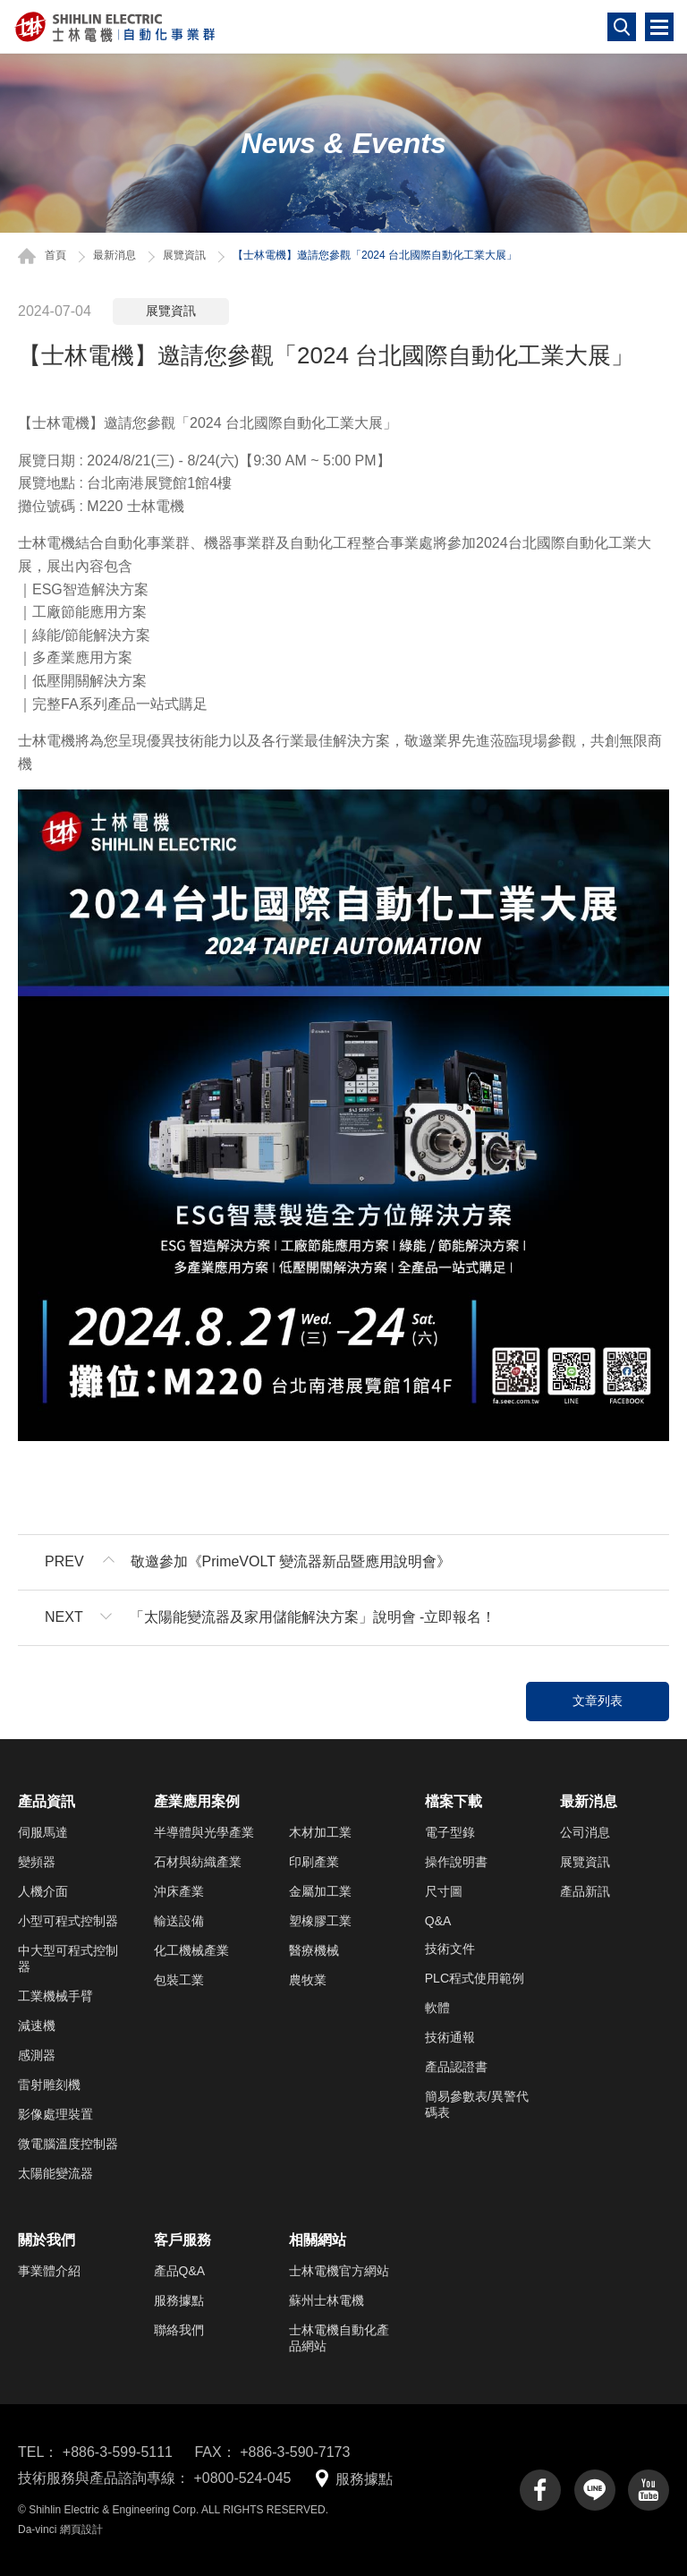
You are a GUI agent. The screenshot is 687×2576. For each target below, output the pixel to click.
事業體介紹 (49, 2271)
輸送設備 (179, 1921)
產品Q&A (180, 2271)
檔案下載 (453, 1801)
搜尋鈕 (621, 27)
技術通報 (450, 2037)
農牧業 (308, 1980)
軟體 (437, 2007)
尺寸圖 (443, 1891)
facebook (540, 2490)
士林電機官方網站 (339, 2271)
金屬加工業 (320, 1891)
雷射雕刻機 (49, 2084)
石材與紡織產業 (198, 1862)
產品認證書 (456, 2067)
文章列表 (597, 1700)
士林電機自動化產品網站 (339, 2338)
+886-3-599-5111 (118, 2452)
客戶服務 (182, 2240)
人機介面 (43, 1891)
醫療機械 (314, 1950)
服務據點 (179, 2300)
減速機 (36, 2025)
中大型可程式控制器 (68, 1958)
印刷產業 (314, 1862)
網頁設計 (81, 2529)
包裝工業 (179, 1980)
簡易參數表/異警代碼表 (477, 2104)
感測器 (36, 2055)
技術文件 (450, 1948)
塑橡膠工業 (320, 1921)
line (594, 2490)
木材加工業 (320, 1832)
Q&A (438, 1921)
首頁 (55, 255)
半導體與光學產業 (204, 1832)
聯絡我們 (179, 2330)
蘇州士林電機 (326, 2300)
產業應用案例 (197, 1801)
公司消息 (585, 1832)
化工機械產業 (191, 1950)
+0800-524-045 (242, 2478)
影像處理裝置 (55, 2114)
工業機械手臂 (55, 1996)
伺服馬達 (43, 1832)
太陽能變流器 (55, 2173)
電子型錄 (450, 1832)
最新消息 (114, 255)
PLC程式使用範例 (474, 1978)
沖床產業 (179, 1891)
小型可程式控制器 (68, 1921)
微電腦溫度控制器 (68, 2144)
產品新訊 (585, 1891)
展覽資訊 (184, 255)
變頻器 (36, 1862)
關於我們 (46, 2240)
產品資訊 (46, 1801)
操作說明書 (456, 1862)
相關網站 (317, 2240)
